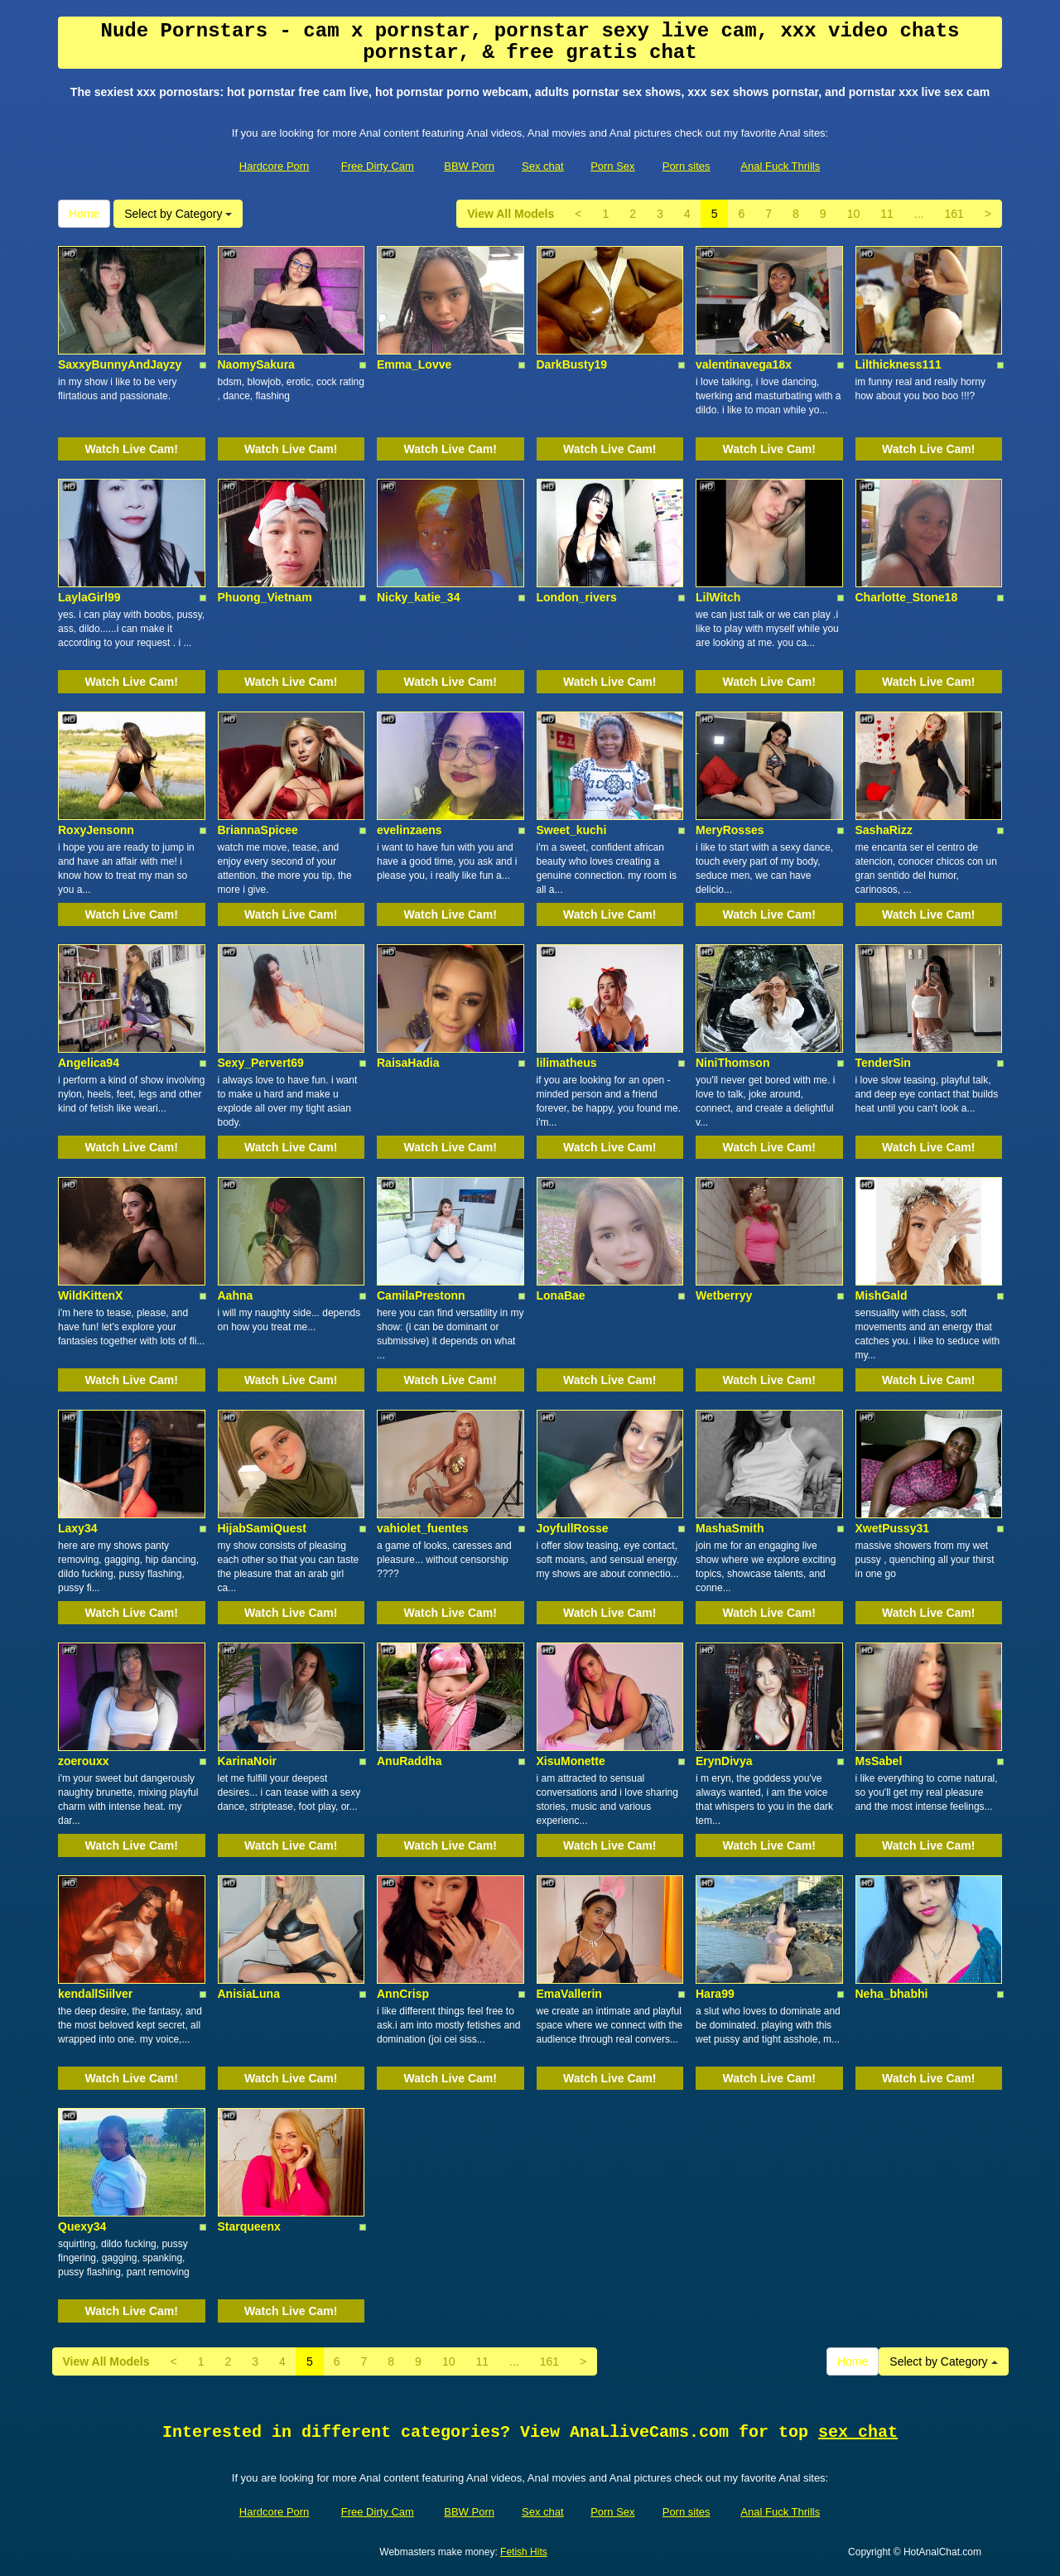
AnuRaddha (409, 1761)
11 (887, 213)
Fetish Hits (523, 2552)
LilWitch (718, 597)
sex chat (858, 2432)
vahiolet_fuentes (422, 1528)
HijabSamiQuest (262, 1528)
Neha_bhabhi (891, 1993)
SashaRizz (884, 830)
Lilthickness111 (898, 364)
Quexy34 (82, 2226)
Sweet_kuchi (572, 830)
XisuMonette (571, 1761)
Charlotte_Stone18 (906, 597)
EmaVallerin (569, 1993)
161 (953, 213)
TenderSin (883, 1062)
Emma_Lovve (414, 364)
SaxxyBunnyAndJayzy (119, 364)
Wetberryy (724, 1295)
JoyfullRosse (573, 1528)
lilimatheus (567, 1062)
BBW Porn (469, 166)
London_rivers (577, 597)
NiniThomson (732, 1062)
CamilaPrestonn (421, 1295)
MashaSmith (730, 1528)
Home (84, 213)
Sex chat (543, 166)
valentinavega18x (744, 364)
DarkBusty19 (572, 364)
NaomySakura (256, 364)
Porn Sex (612, 166)
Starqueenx (249, 2226)
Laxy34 (77, 1528)
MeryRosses (730, 830)
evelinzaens (409, 830)
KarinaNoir (247, 1761)
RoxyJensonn (96, 830)
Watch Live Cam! (131, 449)
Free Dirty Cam (377, 166)
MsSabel (879, 1761)
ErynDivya (724, 1761)
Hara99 (715, 1993)
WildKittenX (90, 1295)
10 (853, 213)
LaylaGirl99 (89, 597)
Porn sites (686, 166)
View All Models (510, 213)
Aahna (235, 1295)
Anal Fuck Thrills (780, 166)
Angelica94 (88, 1062)
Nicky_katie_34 (418, 597)
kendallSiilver (95, 1993)
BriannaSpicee (258, 830)
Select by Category (178, 213)
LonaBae (561, 1295)
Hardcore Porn (274, 166)
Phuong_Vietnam (265, 597)
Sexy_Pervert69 (261, 1062)
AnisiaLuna (249, 1993)
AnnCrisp (403, 1993)
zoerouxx (83, 1761)
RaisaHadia (408, 1062)
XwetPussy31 (892, 1528)
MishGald (881, 1295)
